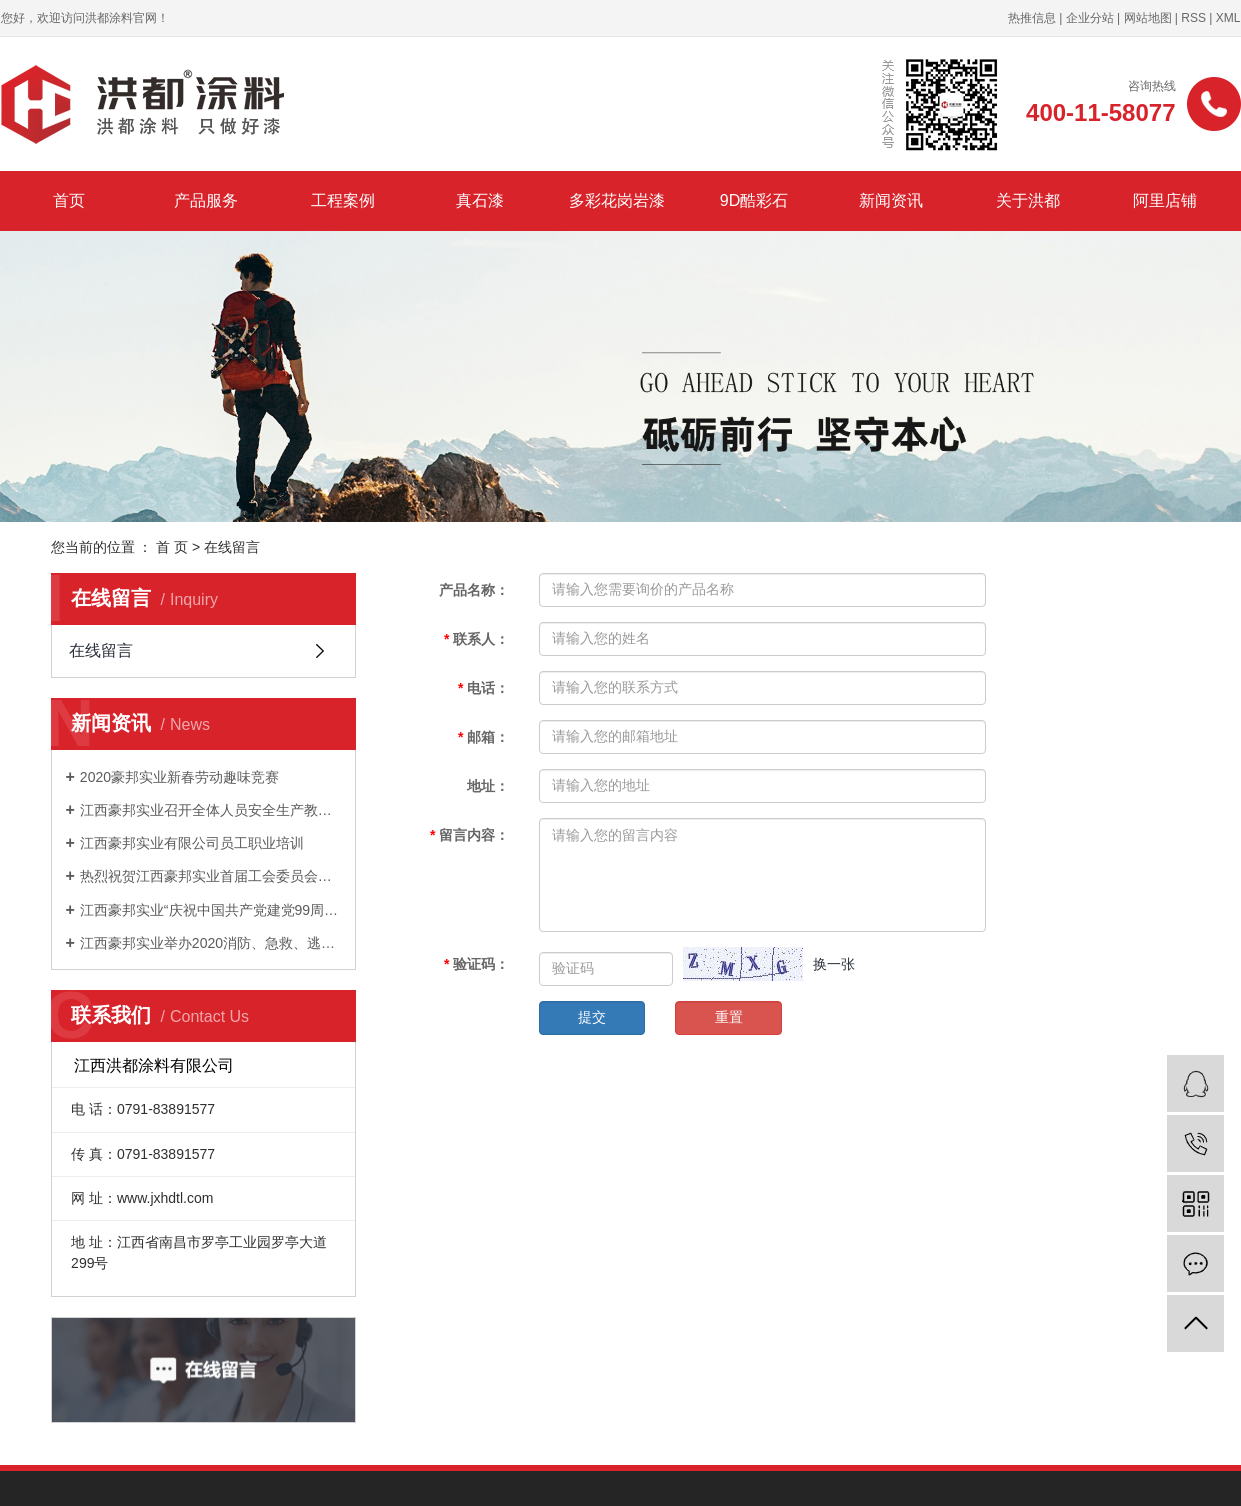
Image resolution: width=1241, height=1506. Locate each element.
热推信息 (1032, 18)
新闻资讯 (891, 200)
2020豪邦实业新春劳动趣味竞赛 (179, 777)
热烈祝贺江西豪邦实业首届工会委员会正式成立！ (210, 876)
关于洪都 (1028, 200)
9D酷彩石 (754, 200)
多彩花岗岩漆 (617, 200)
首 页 (172, 547)
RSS (1193, 18)
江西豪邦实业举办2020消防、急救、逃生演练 (210, 943)
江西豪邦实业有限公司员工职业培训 (192, 843)
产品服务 (206, 200)
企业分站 (1090, 18)
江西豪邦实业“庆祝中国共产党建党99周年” (210, 910)
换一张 (834, 964)
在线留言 (101, 650)
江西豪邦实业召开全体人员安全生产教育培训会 (210, 810)
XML (1228, 18)
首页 (69, 200)
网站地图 (1148, 18)
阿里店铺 (1165, 200)
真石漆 (480, 200)
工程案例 (343, 200)
